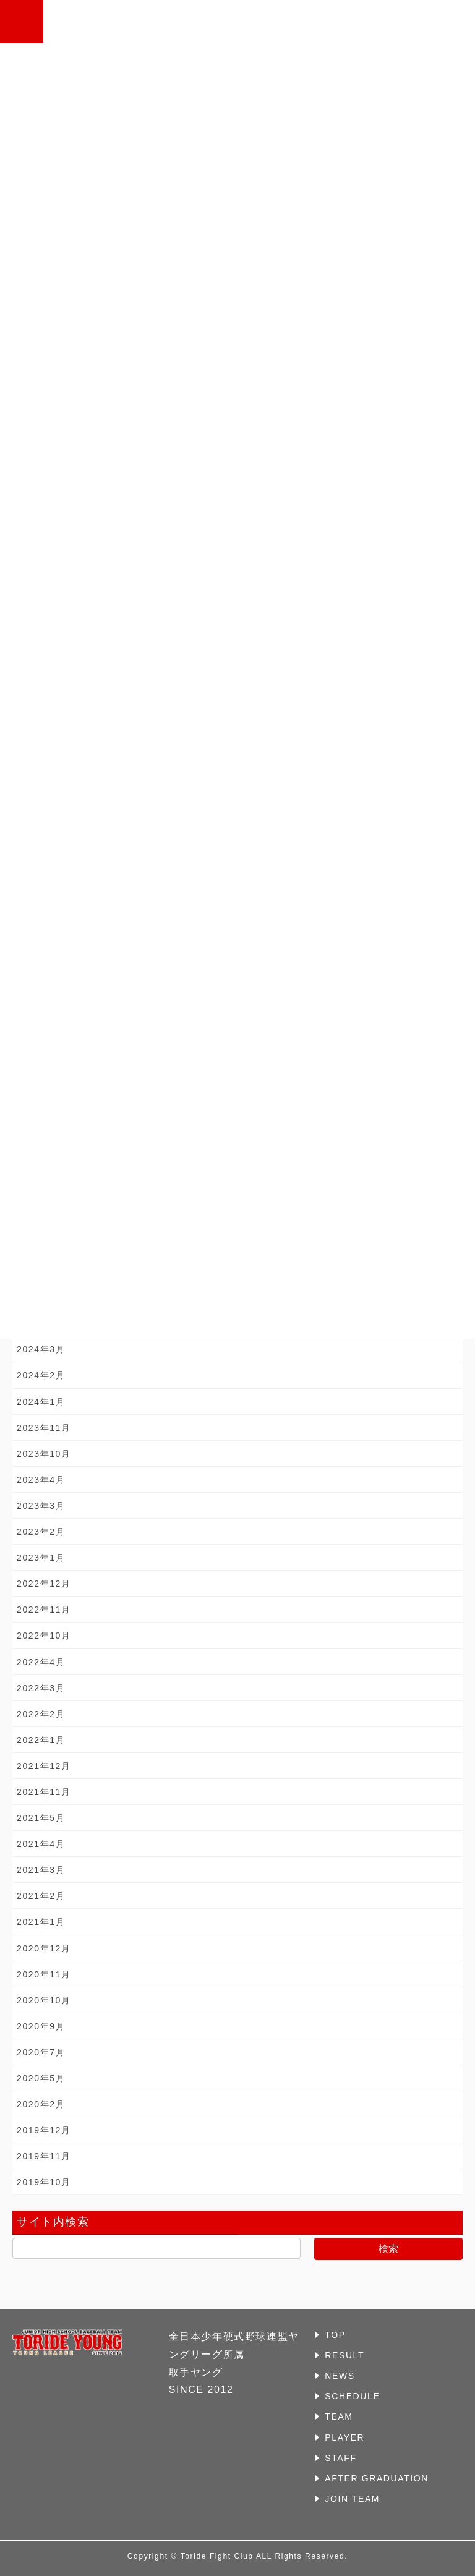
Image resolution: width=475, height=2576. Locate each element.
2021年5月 (41, 1818)
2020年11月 (44, 1974)
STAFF (340, 2458)
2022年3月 (41, 1688)
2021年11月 (44, 1792)
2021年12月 (44, 1766)
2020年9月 (41, 2026)
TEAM (339, 2416)
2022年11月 (44, 1609)
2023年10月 (44, 1454)
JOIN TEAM (352, 2499)
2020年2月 (41, 2104)
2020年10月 (44, 2000)
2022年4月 (41, 1662)
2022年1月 (41, 1740)
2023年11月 (44, 1428)
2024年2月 (41, 1375)
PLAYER (344, 2437)
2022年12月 (44, 1584)
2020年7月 (41, 2052)
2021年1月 (41, 1922)
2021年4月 (41, 1844)
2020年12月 (44, 1948)
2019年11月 (44, 2156)
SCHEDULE (352, 2396)
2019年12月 (44, 2130)
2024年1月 (41, 1402)
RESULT (344, 2355)
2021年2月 (41, 1896)
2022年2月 (41, 1714)
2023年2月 (41, 1532)
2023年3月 (41, 1506)
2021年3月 (41, 1870)
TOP (335, 2335)
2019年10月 (44, 2182)
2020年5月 (41, 2078)
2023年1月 (41, 1558)
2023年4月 (41, 1480)
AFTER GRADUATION (377, 2478)
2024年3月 (41, 1349)
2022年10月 (44, 1635)
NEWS (339, 2376)
